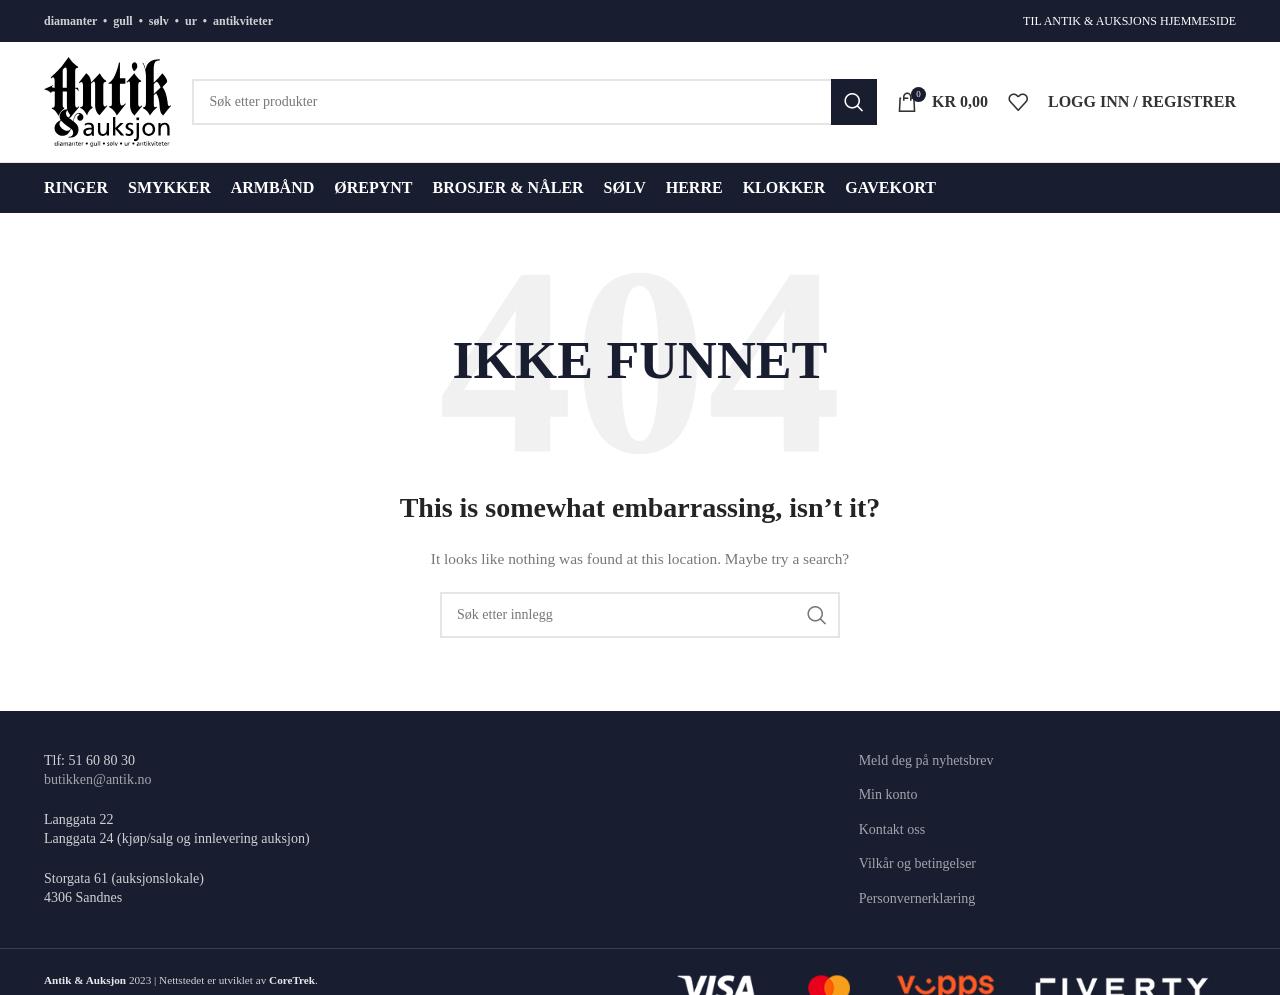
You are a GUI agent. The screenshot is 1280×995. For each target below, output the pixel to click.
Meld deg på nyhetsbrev (926, 760)
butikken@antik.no (97, 779)
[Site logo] (108, 100)
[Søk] (534, 102)
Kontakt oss (892, 829)
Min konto (888, 794)
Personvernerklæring (917, 898)
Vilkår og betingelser (917, 863)
